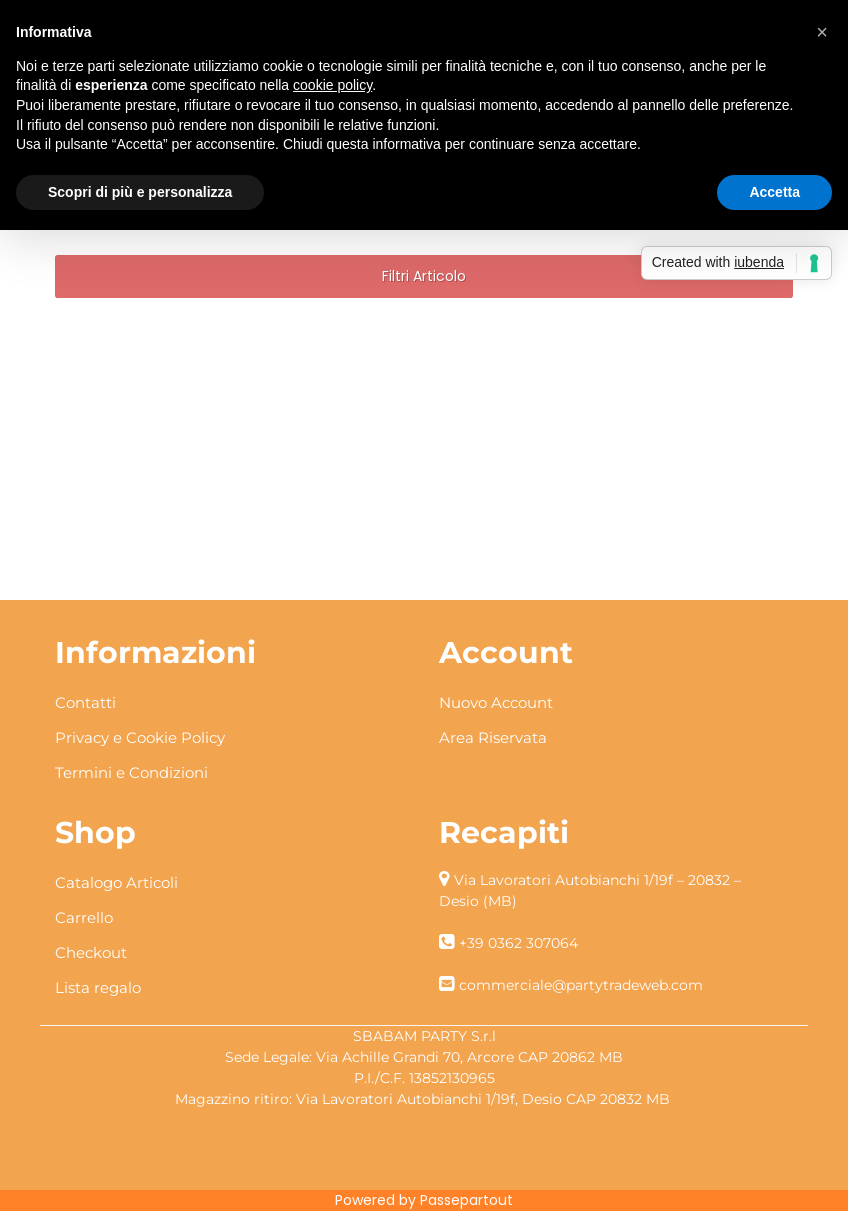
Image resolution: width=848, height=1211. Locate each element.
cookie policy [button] (332, 85)
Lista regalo (98, 987)
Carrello (84, 917)
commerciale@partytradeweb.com (581, 985)
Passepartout (466, 1200)
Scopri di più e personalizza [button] (140, 192)
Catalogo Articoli (116, 882)
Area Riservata (493, 737)
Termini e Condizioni (131, 772)
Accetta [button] (774, 192)
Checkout (91, 952)
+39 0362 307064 (518, 943)
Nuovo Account (496, 702)
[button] (424, 276)
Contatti (85, 702)
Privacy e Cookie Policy (140, 737)
